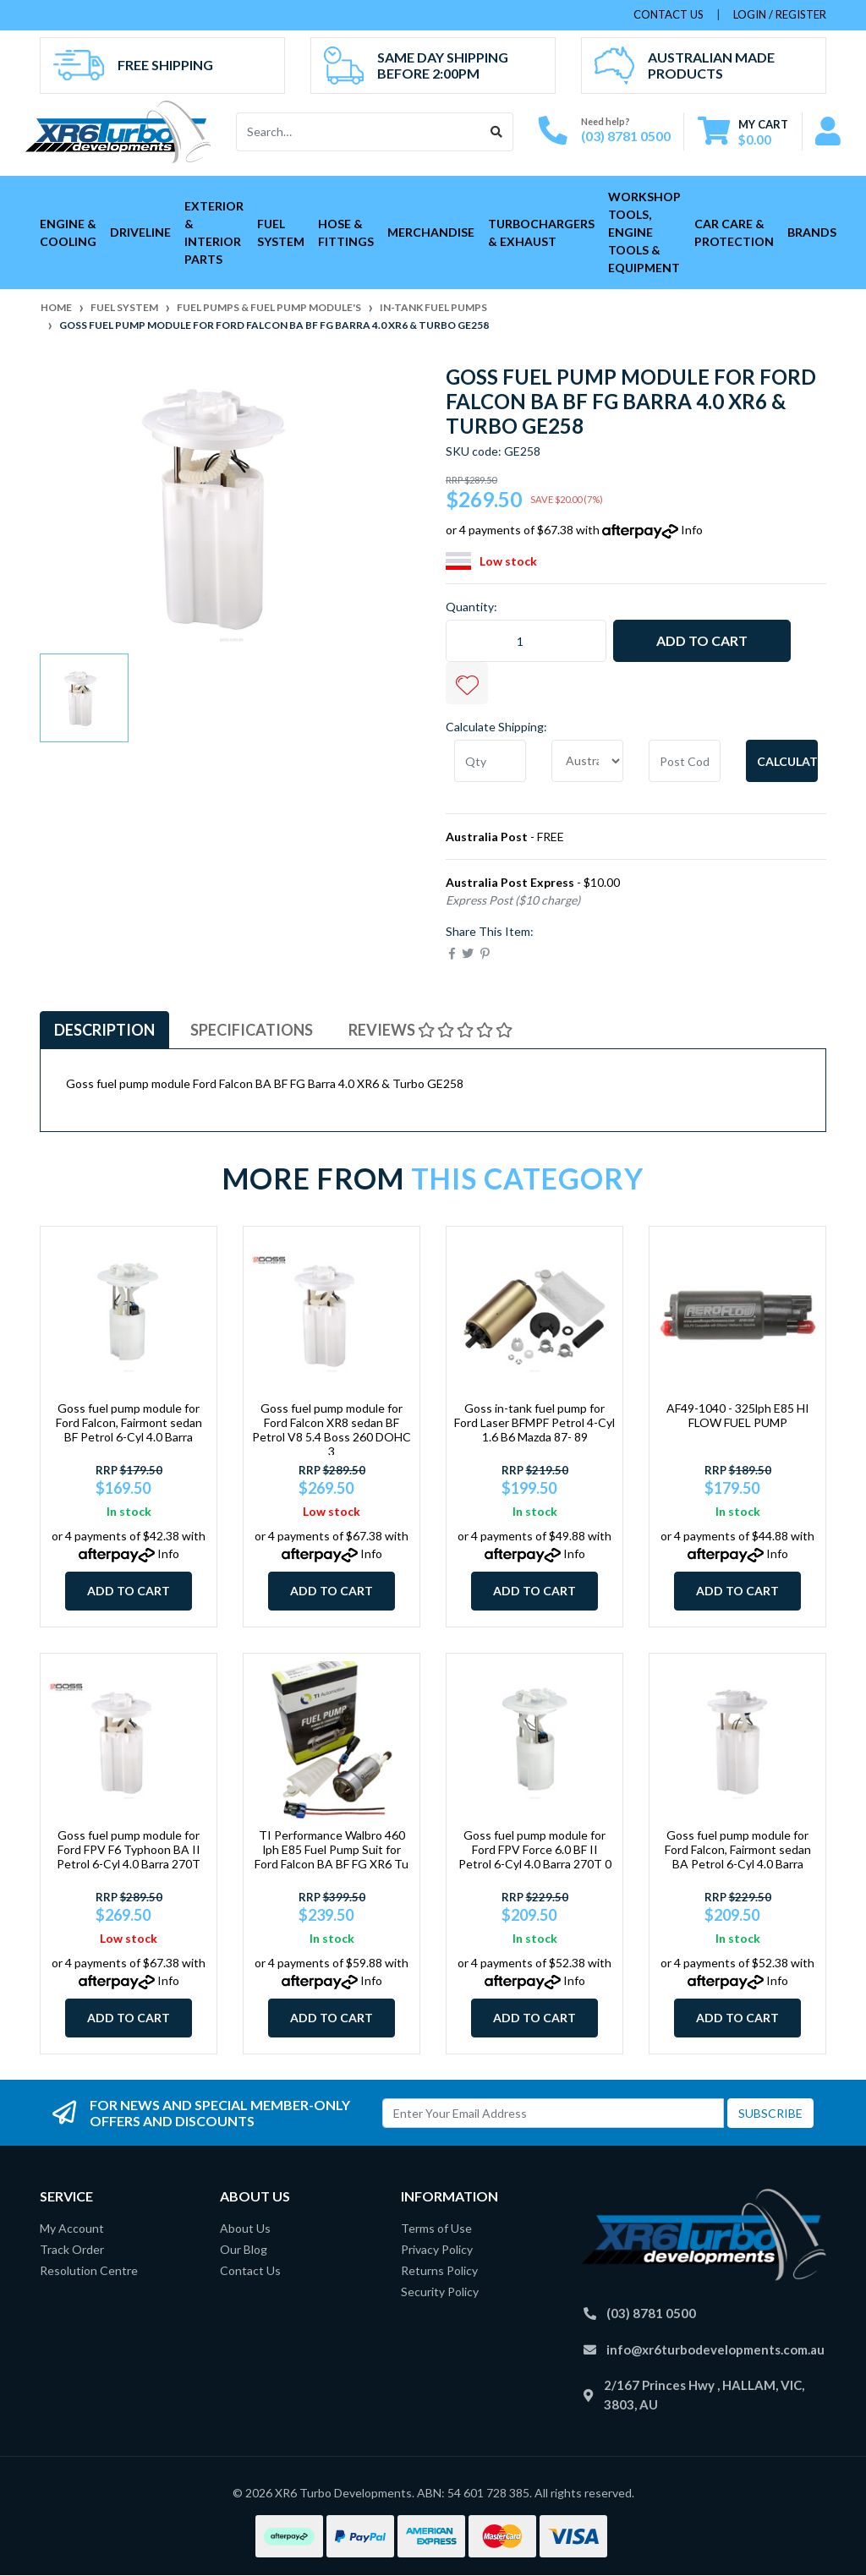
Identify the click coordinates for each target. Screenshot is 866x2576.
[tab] (104, 1030)
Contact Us (250, 2270)
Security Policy (440, 2291)
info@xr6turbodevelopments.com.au (715, 2349)
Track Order (72, 2249)
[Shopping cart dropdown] (743, 131)
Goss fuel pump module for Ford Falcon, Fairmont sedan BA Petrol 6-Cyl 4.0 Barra (738, 1849)
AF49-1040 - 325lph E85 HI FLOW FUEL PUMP (737, 1415)
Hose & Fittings (346, 232)
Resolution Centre (89, 2270)
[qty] (490, 761)
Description (104, 1029)
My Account (72, 2228)
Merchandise (430, 232)
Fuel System (280, 232)
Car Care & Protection (734, 232)
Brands (811, 232)
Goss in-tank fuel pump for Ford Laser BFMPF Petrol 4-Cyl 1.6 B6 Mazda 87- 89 (534, 1422)
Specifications (251, 1029)
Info (692, 529)
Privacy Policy (437, 2249)
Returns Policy (439, 2270)
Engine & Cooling (68, 232)
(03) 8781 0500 (626, 136)
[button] (467, 683)
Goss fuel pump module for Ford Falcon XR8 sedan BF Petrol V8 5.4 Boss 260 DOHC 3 (331, 1429)
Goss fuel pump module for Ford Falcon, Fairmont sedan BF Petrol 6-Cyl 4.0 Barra (129, 1422)
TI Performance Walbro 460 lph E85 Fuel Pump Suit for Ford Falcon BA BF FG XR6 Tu (331, 1849)
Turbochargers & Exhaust (541, 232)
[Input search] (359, 131)
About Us (245, 2228)
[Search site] (496, 131)
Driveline (140, 232)
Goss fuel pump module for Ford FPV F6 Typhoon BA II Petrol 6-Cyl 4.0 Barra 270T (128, 1849)
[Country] (587, 761)
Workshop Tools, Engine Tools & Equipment (644, 232)
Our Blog (243, 2249)
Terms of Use (436, 2228)
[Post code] (685, 761)
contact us (668, 14)
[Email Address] (553, 2113)
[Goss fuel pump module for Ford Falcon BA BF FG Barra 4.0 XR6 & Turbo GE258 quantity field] (526, 641)
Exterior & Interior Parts (214, 232)
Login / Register (779, 14)
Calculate (787, 761)
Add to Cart (702, 640)
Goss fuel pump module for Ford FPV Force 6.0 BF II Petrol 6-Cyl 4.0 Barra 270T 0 (534, 1849)
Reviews (430, 1029)
